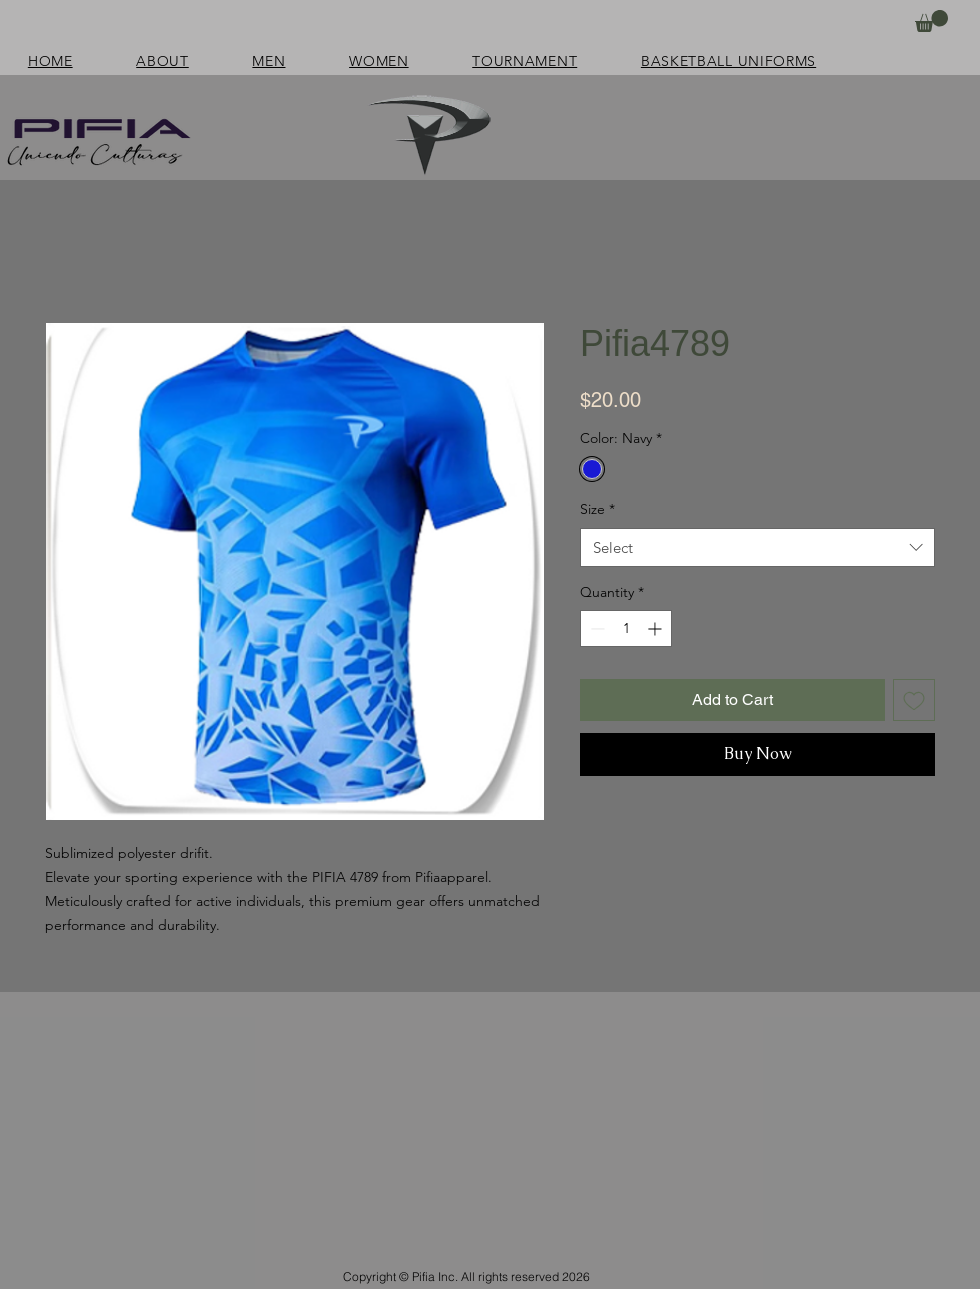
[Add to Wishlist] (914, 700)
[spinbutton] (626, 628)
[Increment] (656, 628)
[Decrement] (595, 628)
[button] (931, 21)
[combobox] (757, 547)
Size (597, 509)
